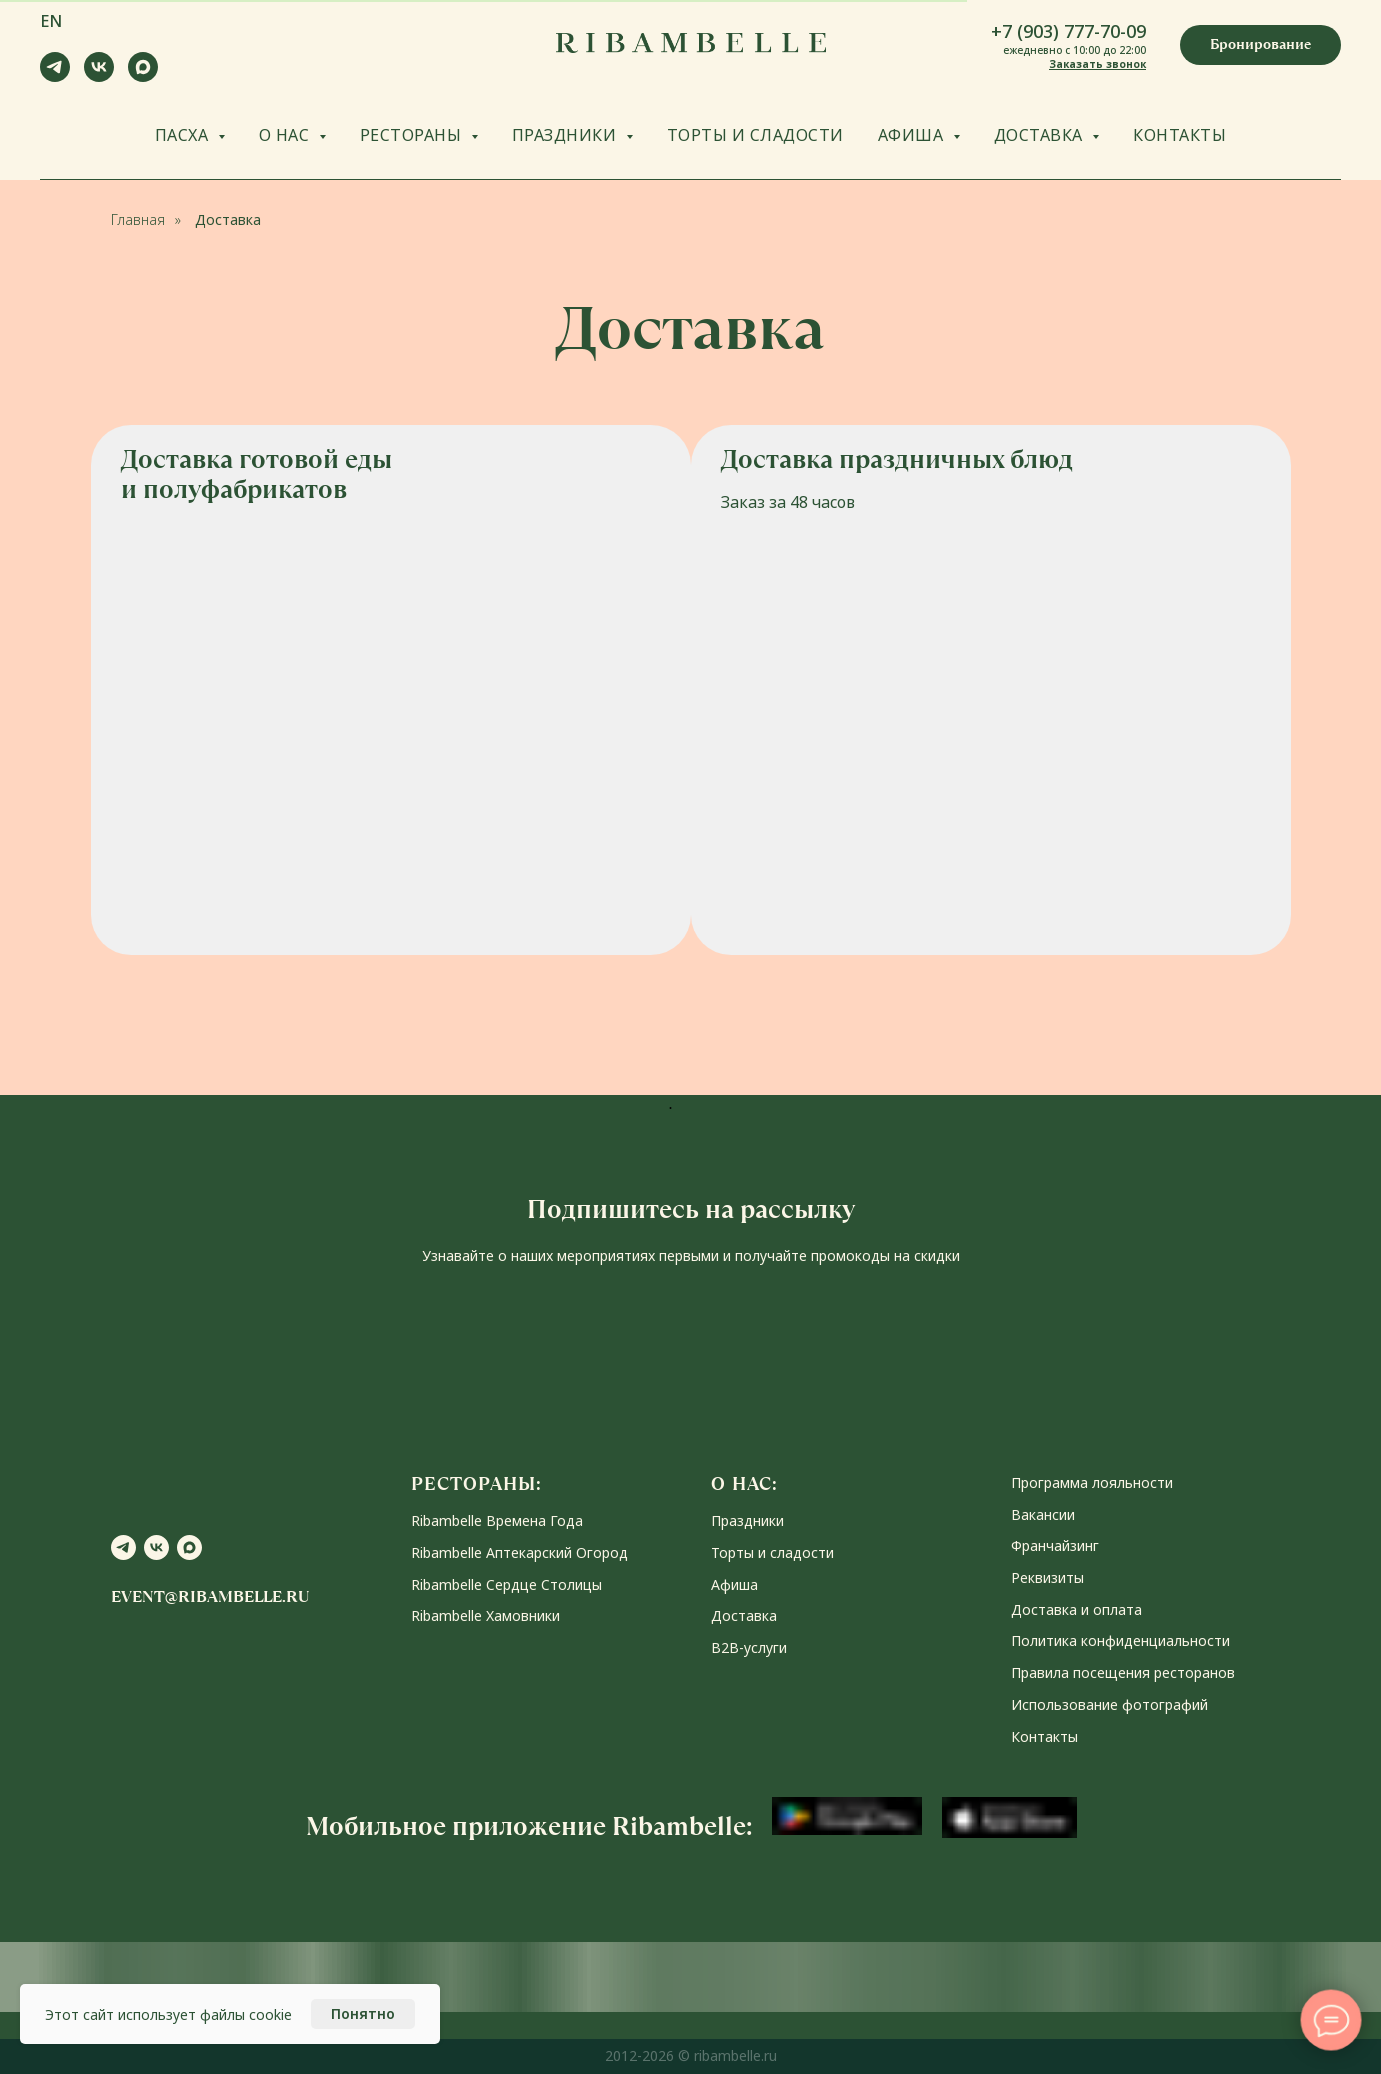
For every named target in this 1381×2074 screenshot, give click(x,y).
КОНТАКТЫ (1179, 135)
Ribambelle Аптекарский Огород (519, 1552)
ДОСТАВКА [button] (1041, 135)
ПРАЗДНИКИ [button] (566, 135)
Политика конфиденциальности (1120, 1640)
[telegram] (55, 76)
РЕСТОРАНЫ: (476, 1483)
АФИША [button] (913, 135)
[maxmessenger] (143, 76)
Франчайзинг (1055, 1545)
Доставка (228, 219)
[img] (991, 690)
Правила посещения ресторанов (1123, 1672)
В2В (725, 1647)
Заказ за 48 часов (788, 502)
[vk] (99, 76)
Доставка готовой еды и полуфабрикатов (256, 474)
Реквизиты (1047, 1577)
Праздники (747, 1520)
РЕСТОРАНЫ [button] (413, 135)
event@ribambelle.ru (210, 1596)
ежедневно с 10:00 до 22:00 (1074, 50)
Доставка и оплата (1076, 1609)
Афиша (734, 1584)
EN (51, 21)
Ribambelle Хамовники (485, 1615)
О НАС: (744, 1483)
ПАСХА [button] (184, 135)
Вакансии (1043, 1514)
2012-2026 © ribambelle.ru (691, 2055)
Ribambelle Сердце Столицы (506, 1584)
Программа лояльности (1092, 1482)
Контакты (1044, 1736)
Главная (138, 219)
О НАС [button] (286, 135)
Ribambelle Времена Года (497, 1520)
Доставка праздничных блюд (897, 459)
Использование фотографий (1109, 1704)
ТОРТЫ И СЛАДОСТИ (755, 135)
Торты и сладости (772, 1552)
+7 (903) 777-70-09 (1068, 31)
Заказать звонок (1097, 64)
